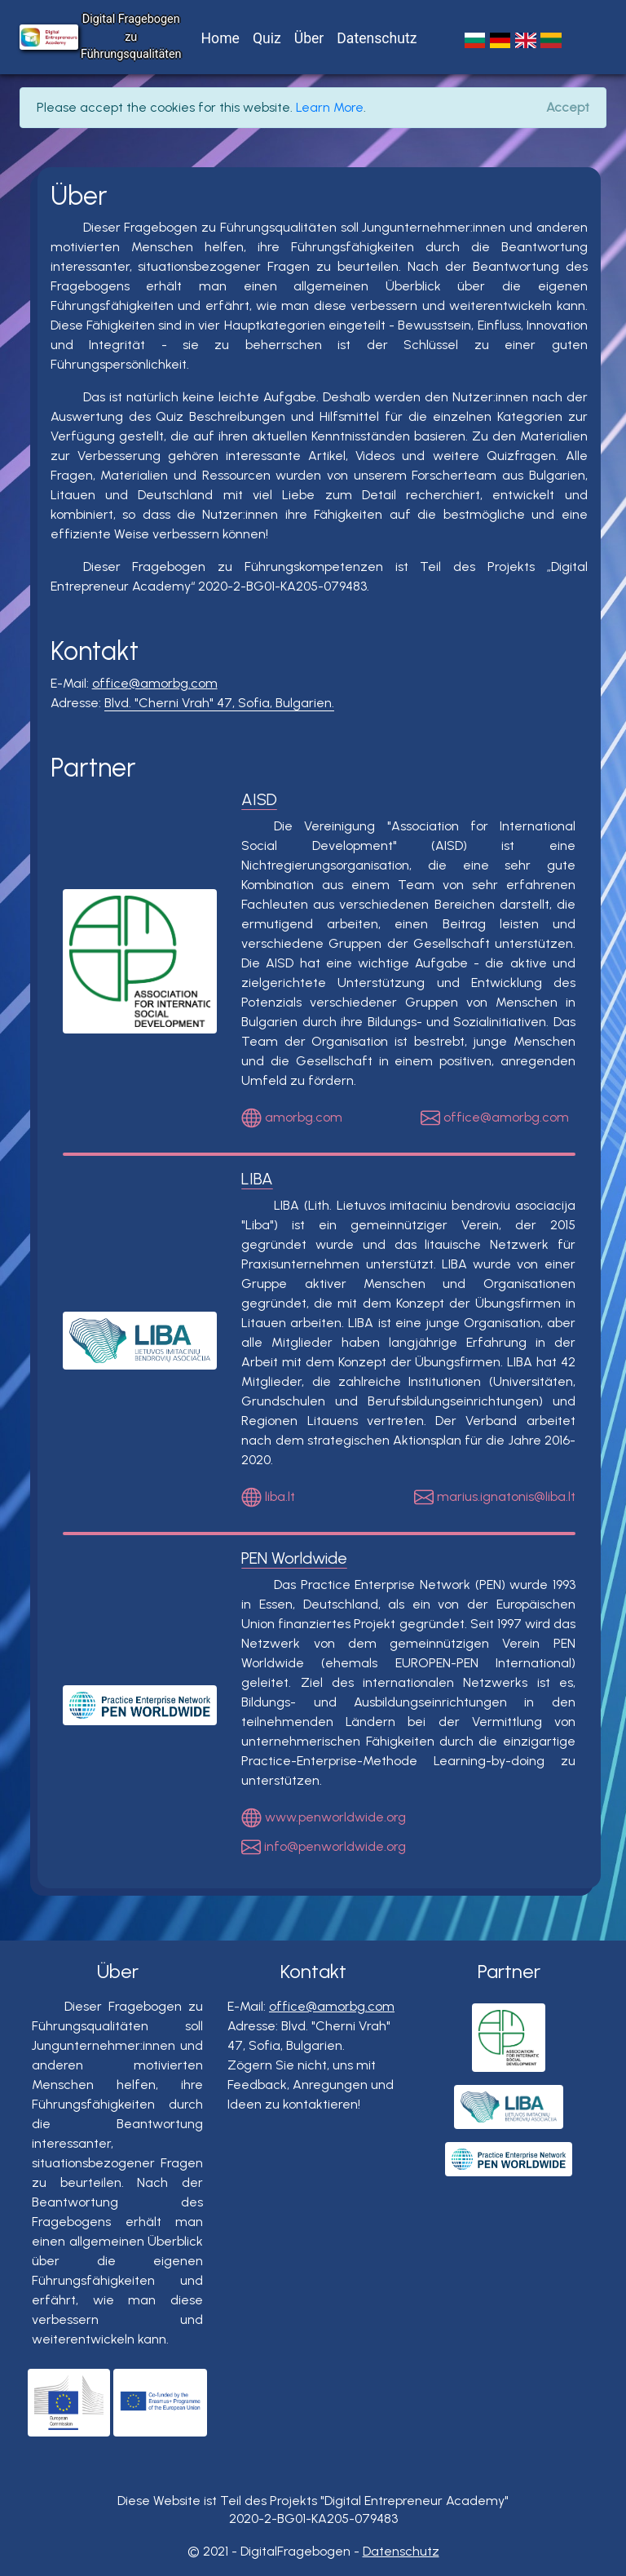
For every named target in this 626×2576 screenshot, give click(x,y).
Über (309, 38)
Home (220, 38)
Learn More (330, 107)
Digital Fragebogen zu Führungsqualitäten (131, 36)
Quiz (267, 38)
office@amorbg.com (155, 683)
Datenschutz (377, 38)
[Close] (567, 107)
